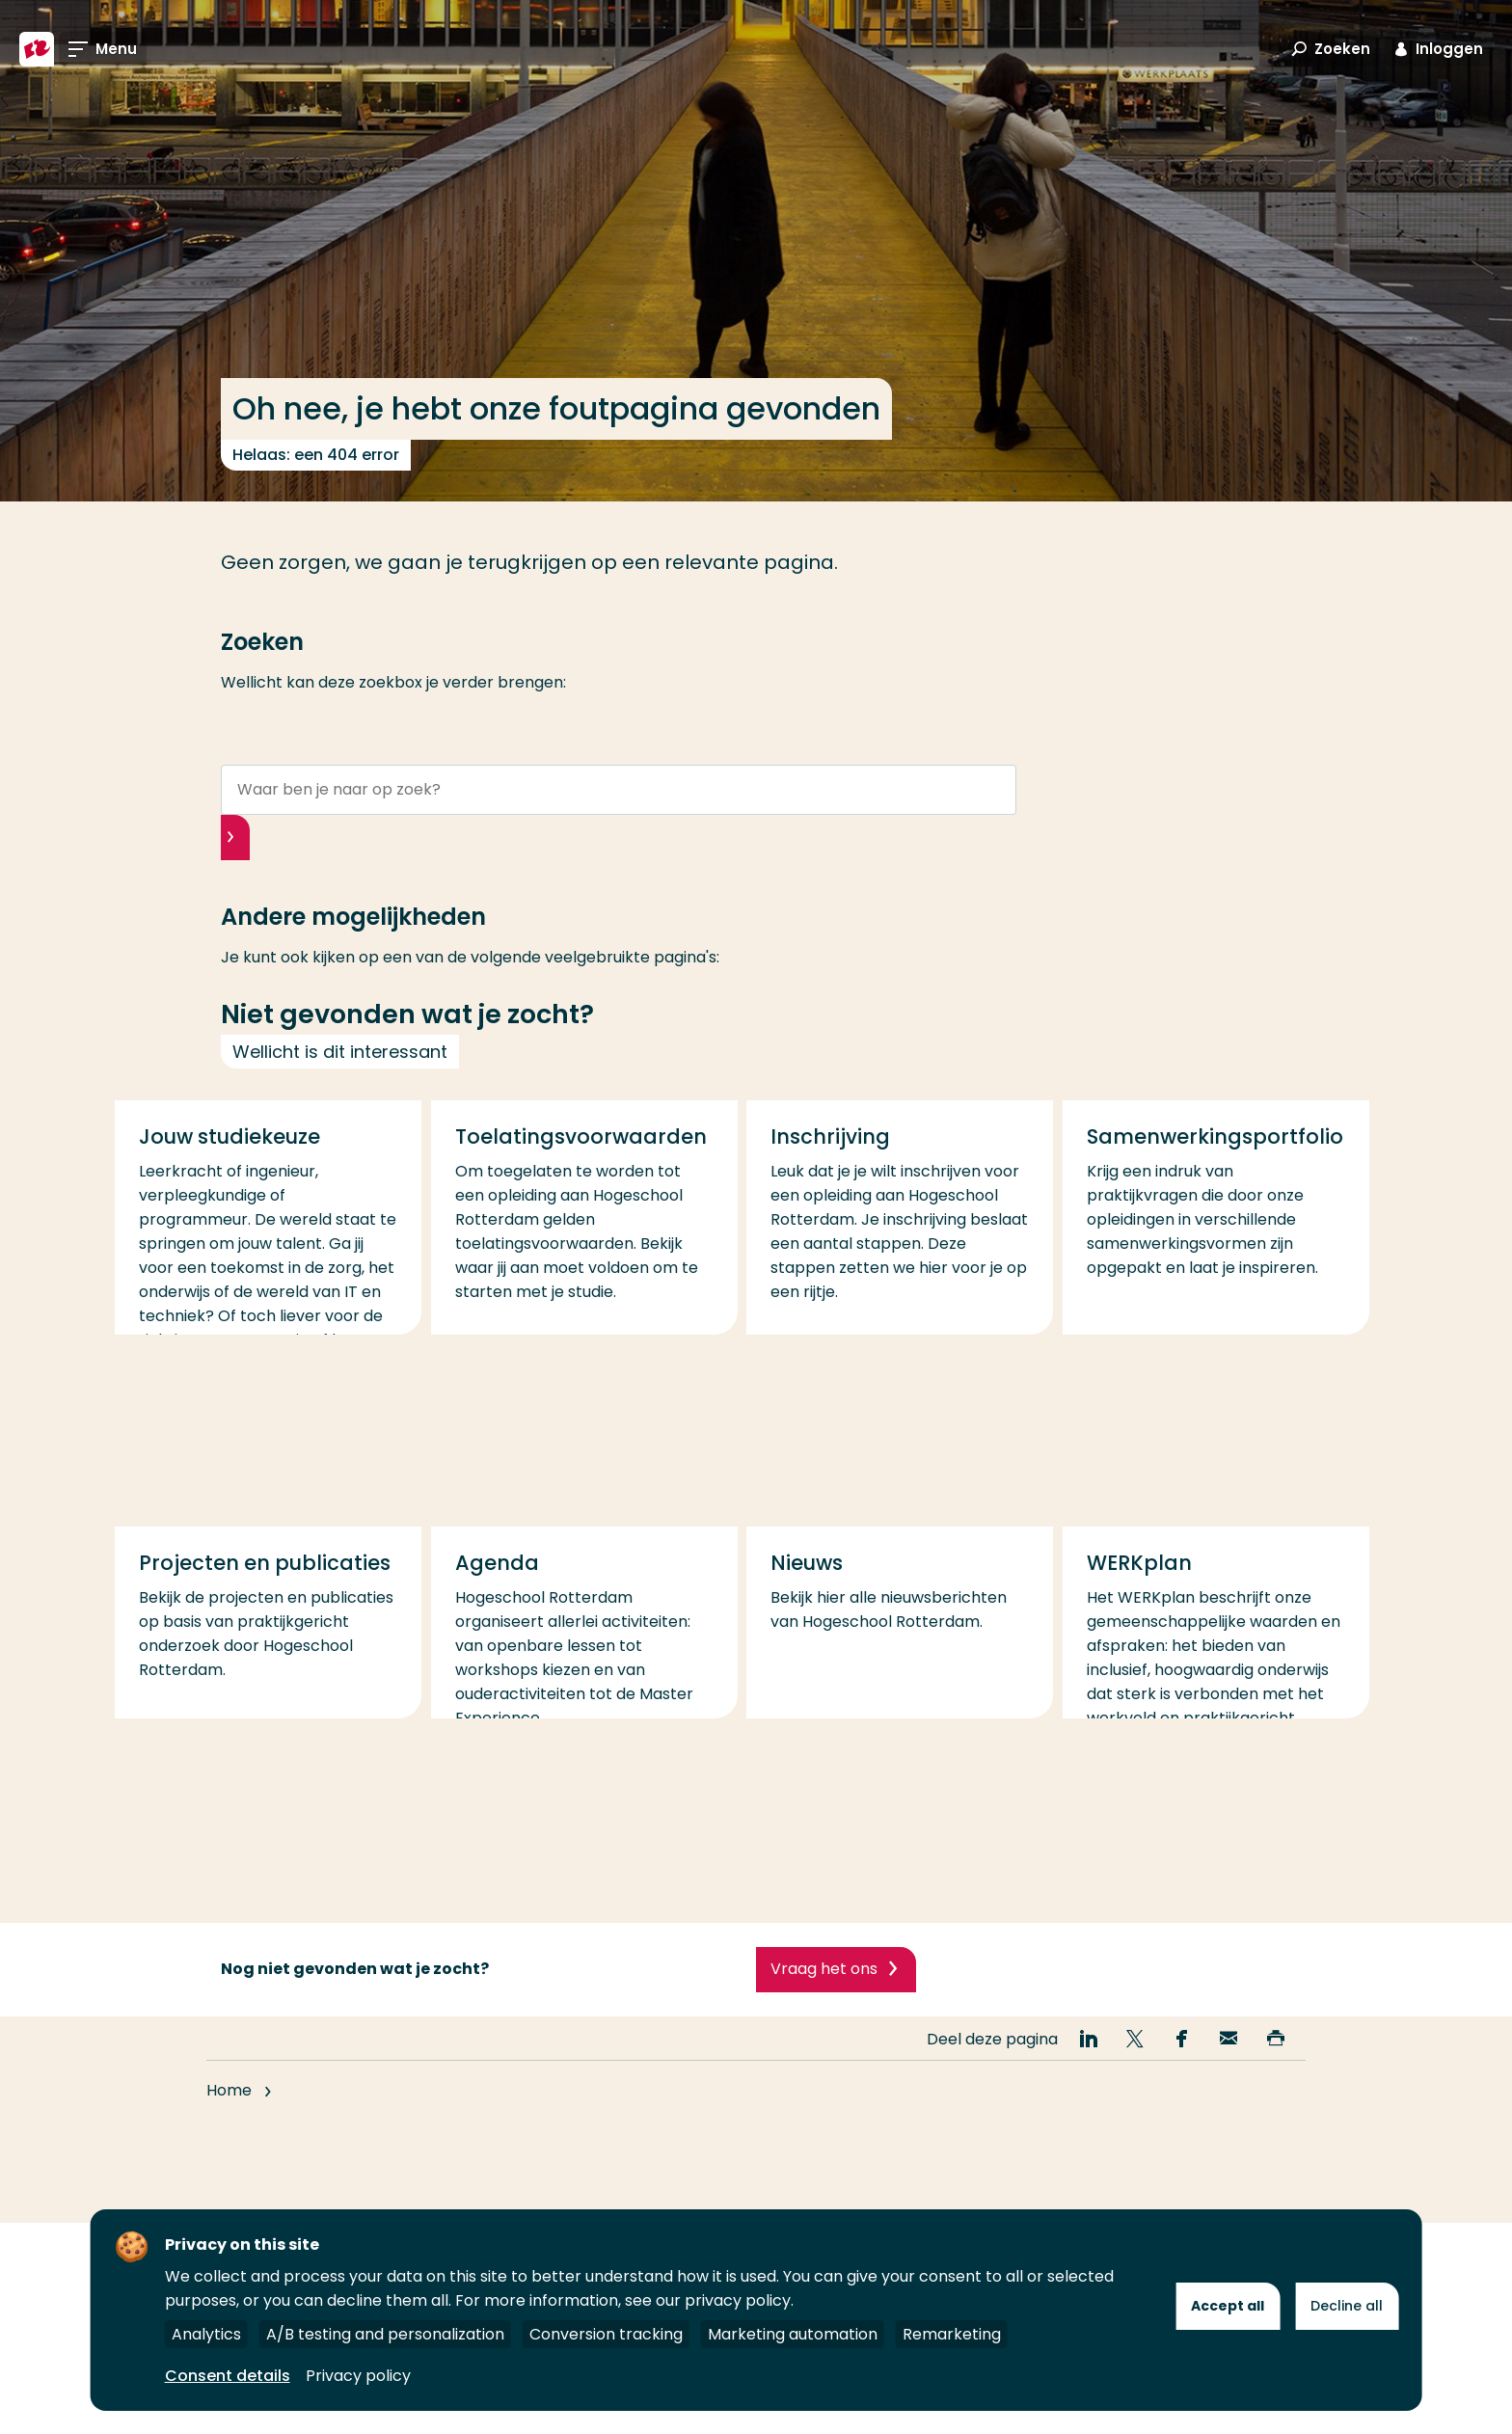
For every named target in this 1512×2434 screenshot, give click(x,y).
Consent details (227, 2376)
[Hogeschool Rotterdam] (36, 50)
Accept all (1227, 2305)
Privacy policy (358, 2376)
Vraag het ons (824, 2005)
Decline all (1346, 2305)
